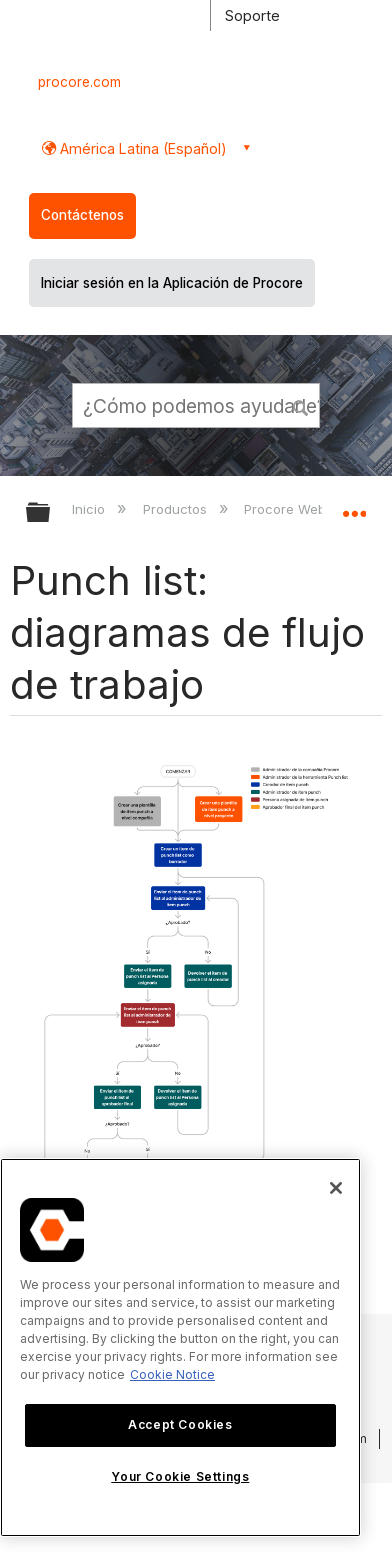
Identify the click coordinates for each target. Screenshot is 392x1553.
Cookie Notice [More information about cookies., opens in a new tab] (172, 1374)
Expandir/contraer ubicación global (354, 506)
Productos (177, 509)
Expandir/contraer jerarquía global (51, 513)
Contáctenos (82, 215)
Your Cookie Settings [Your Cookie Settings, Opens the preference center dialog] (180, 1476)
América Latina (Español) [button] (141, 148)
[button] (301, 405)
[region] (180, 1347)
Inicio (90, 509)
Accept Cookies (180, 1424)
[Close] (336, 1188)
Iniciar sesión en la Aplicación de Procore (172, 283)
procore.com (79, 82)
